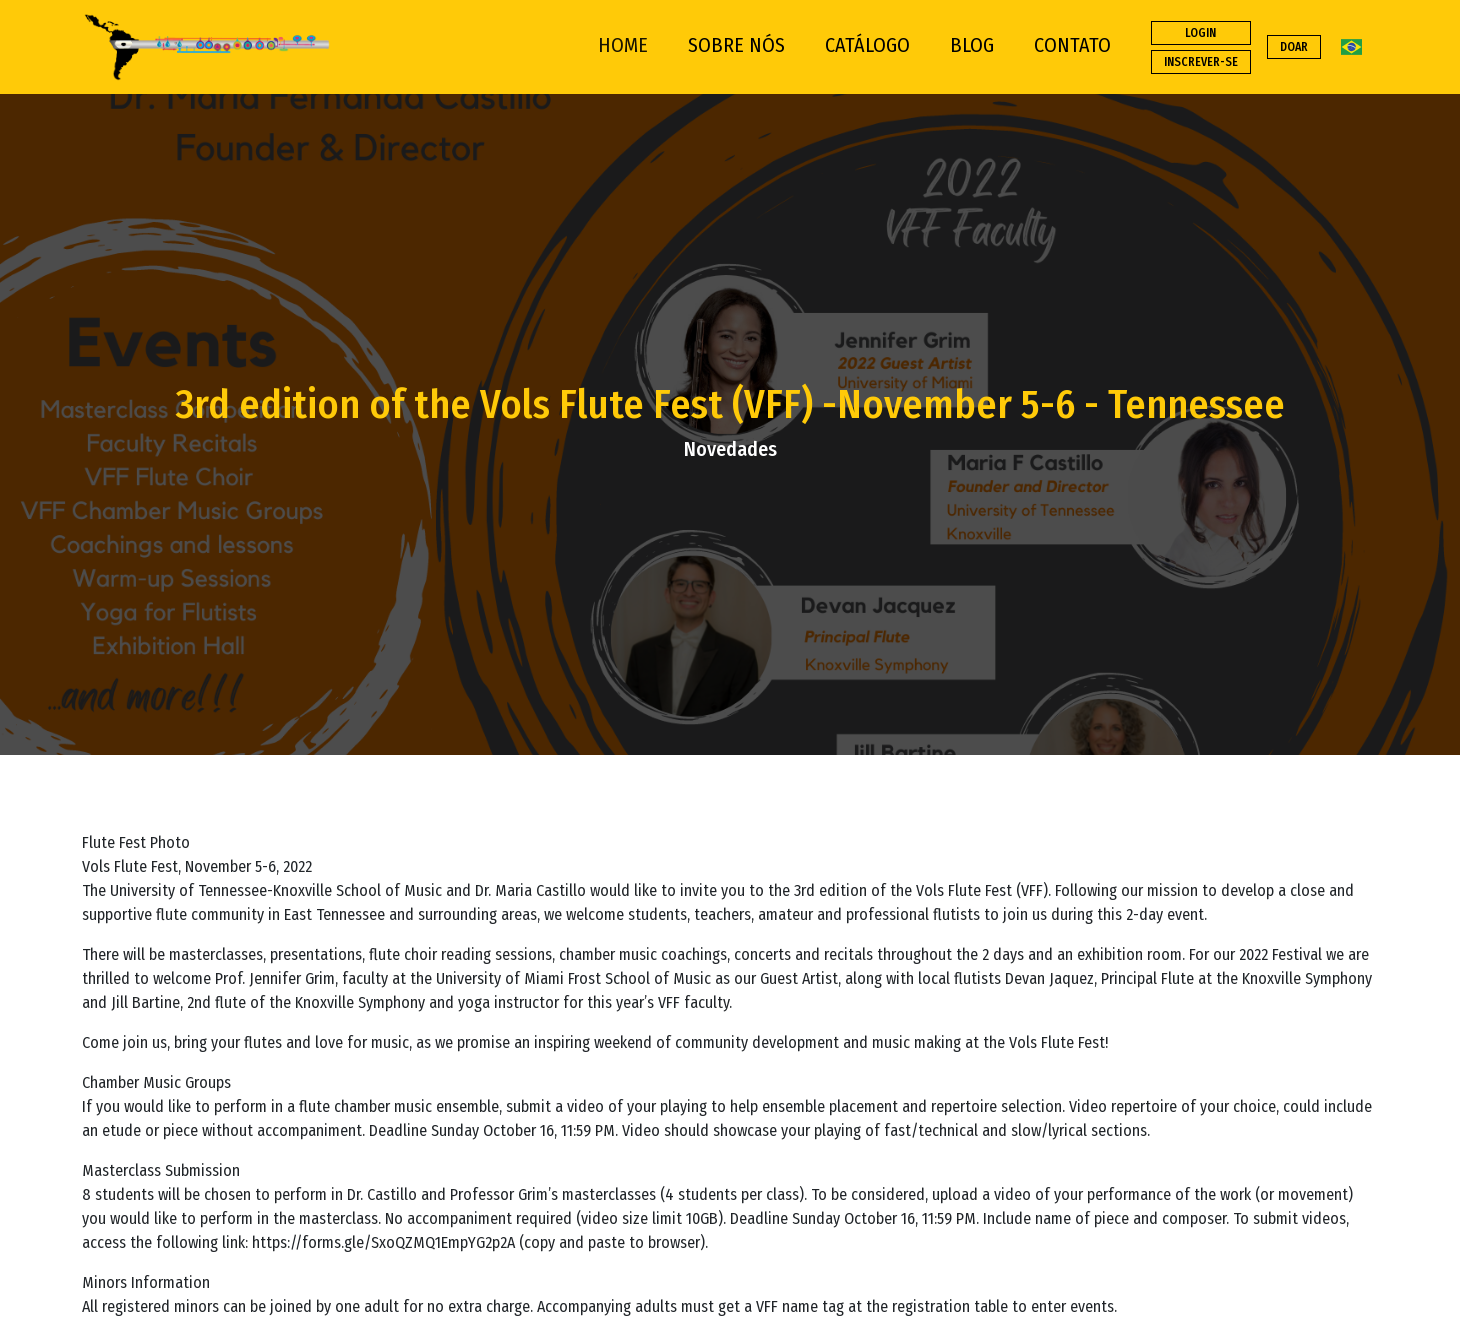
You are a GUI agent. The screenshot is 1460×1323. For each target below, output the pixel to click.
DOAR (1294, 47)
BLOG (972, 45)
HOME (623, 45)
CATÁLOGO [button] (867, 45)
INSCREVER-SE (1201, 62)
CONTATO (1072, 45)
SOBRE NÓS (736, 45)
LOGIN (1200, 33)
